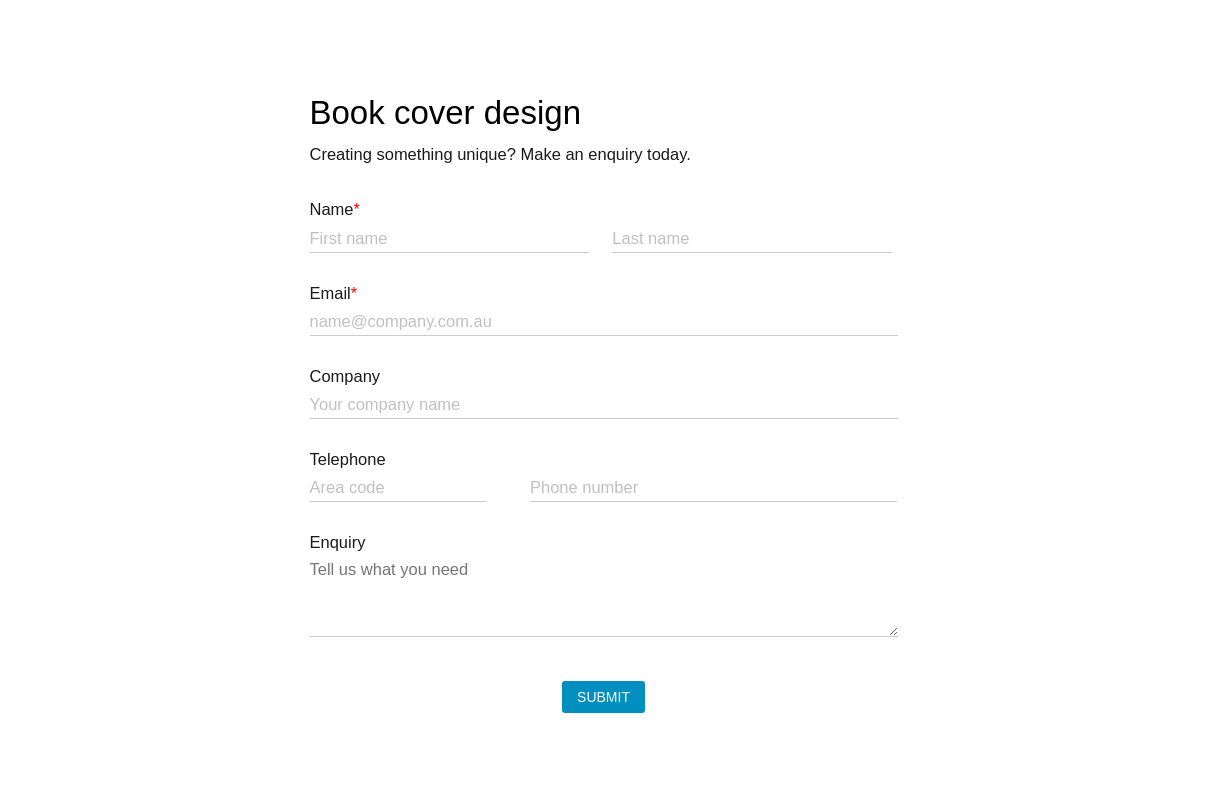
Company (345, 376)
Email (334, 293)
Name (335, 209)
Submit (603, 697)
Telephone (348, 459)
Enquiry (338, 542)
